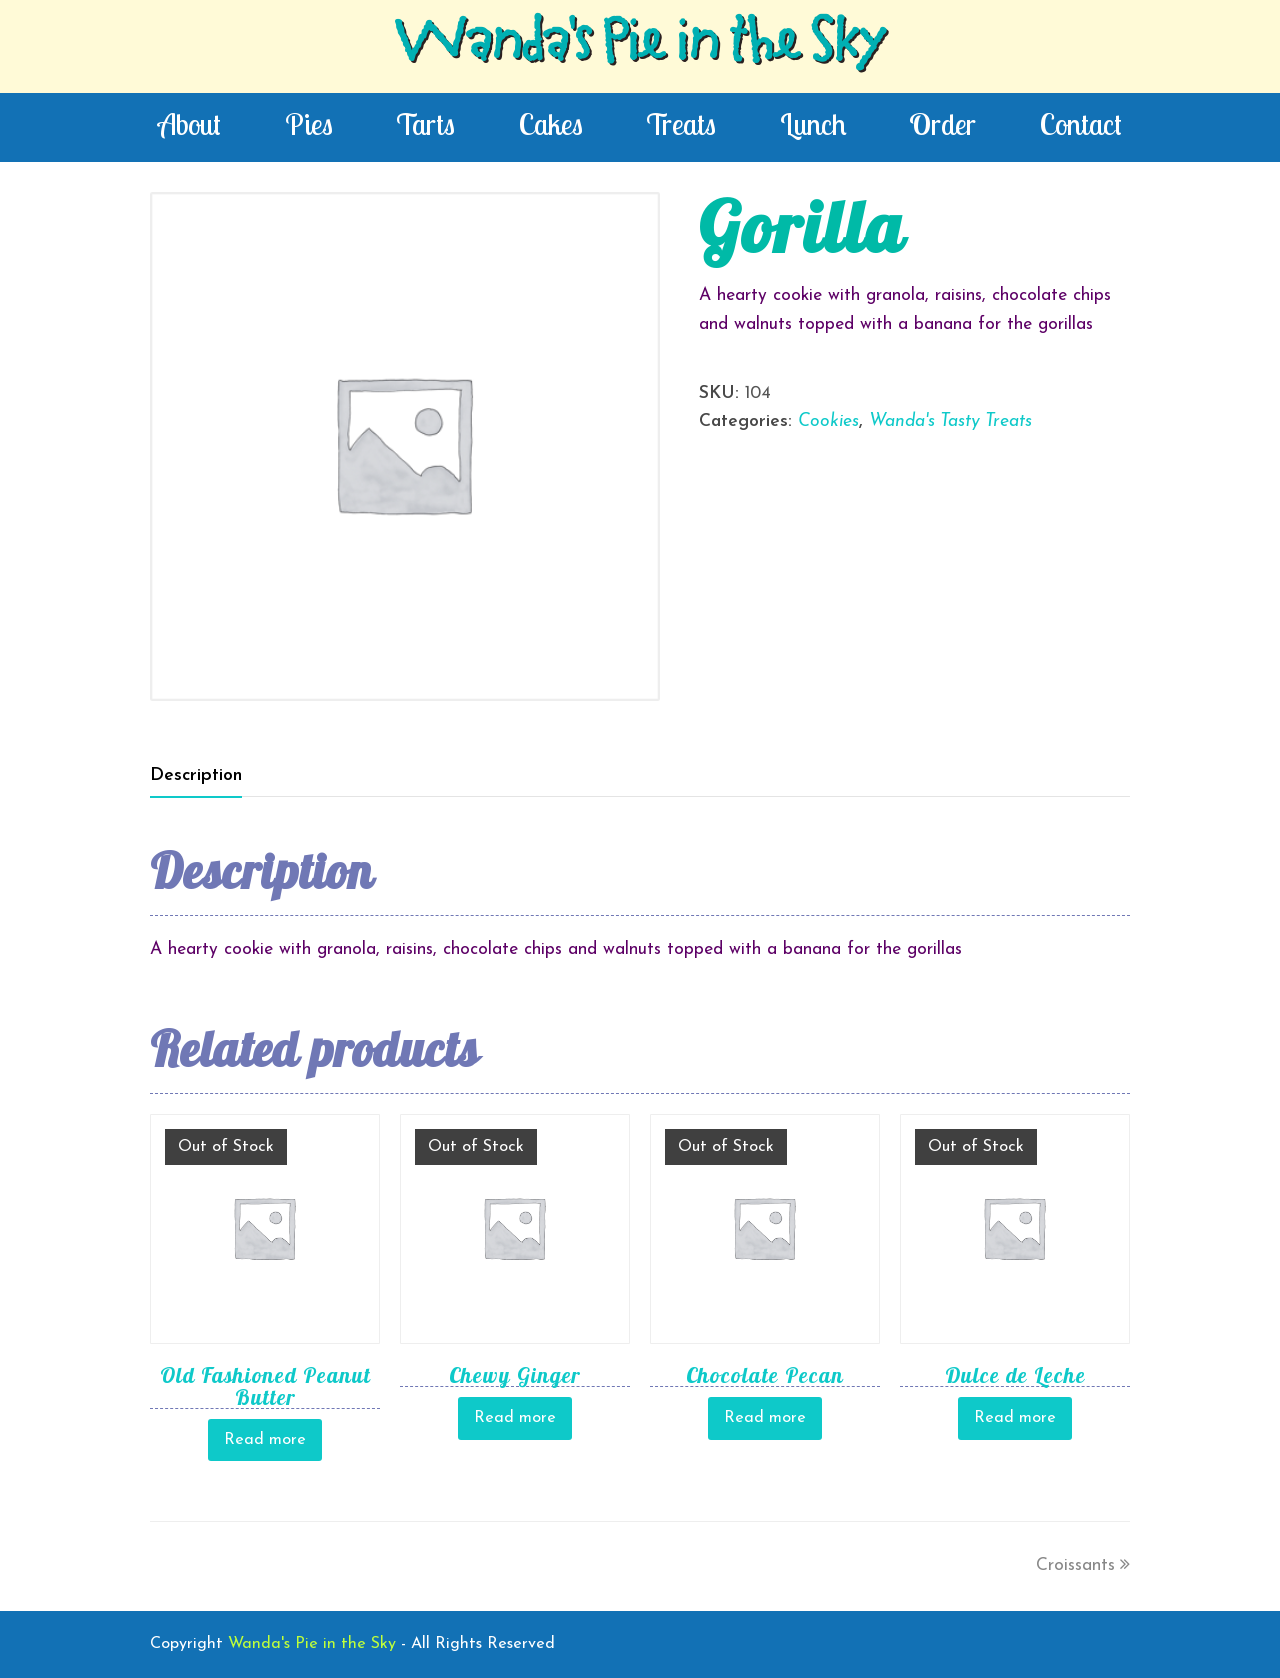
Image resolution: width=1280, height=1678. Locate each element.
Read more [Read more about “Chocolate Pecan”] (765, 1418)
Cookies (828, 421)
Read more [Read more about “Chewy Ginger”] (515, 1418)
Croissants (1083, 1565)
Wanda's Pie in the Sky (640, 46)
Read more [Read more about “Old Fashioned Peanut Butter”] (265, 1440)
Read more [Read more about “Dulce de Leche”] (1015, 1418)
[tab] (196, 776)
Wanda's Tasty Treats (950, 421)
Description (196, 775)
